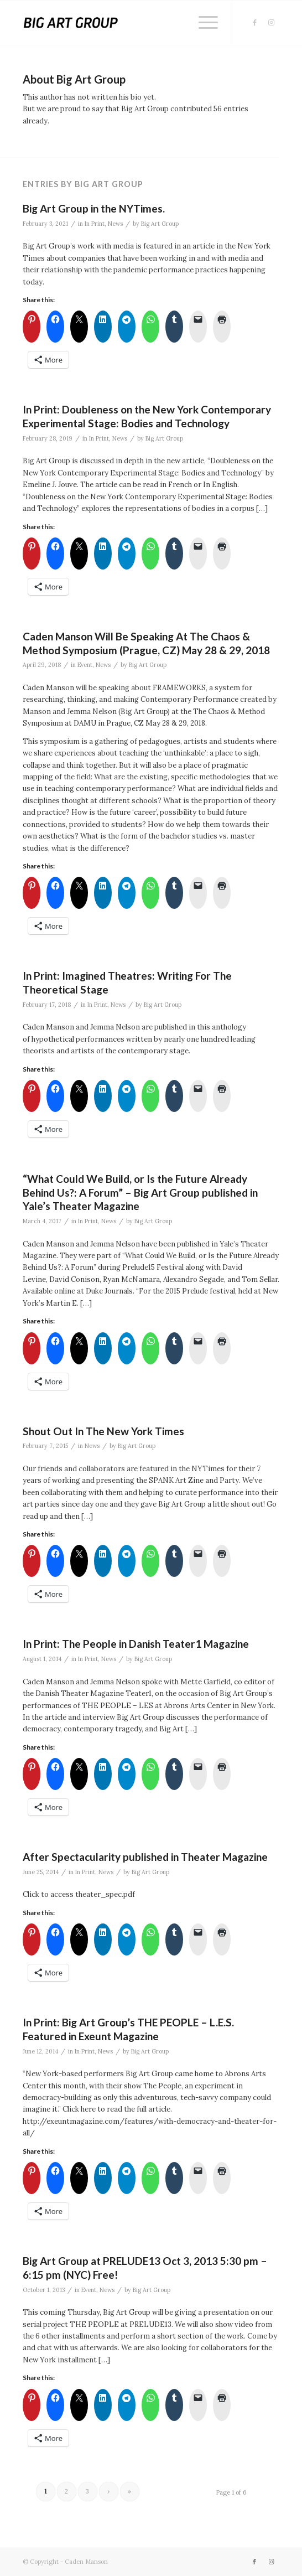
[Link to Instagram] (271, 22)
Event (84, 665)
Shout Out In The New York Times (103, 1431)
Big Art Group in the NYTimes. (94, 208)
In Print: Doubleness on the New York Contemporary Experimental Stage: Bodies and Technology (147, 416)
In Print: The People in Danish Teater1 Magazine (136, 1643)
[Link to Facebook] (254, 22)
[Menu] (203, 23)
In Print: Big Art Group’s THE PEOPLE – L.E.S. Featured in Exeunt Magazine (128, 2029)
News (115, 223)
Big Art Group (160, 223)
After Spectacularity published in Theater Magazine (145, 1856)
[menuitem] (203, 23)
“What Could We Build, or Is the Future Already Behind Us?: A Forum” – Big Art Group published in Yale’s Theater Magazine (140, 1192)
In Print (95, 223)
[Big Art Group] (125, 23)
